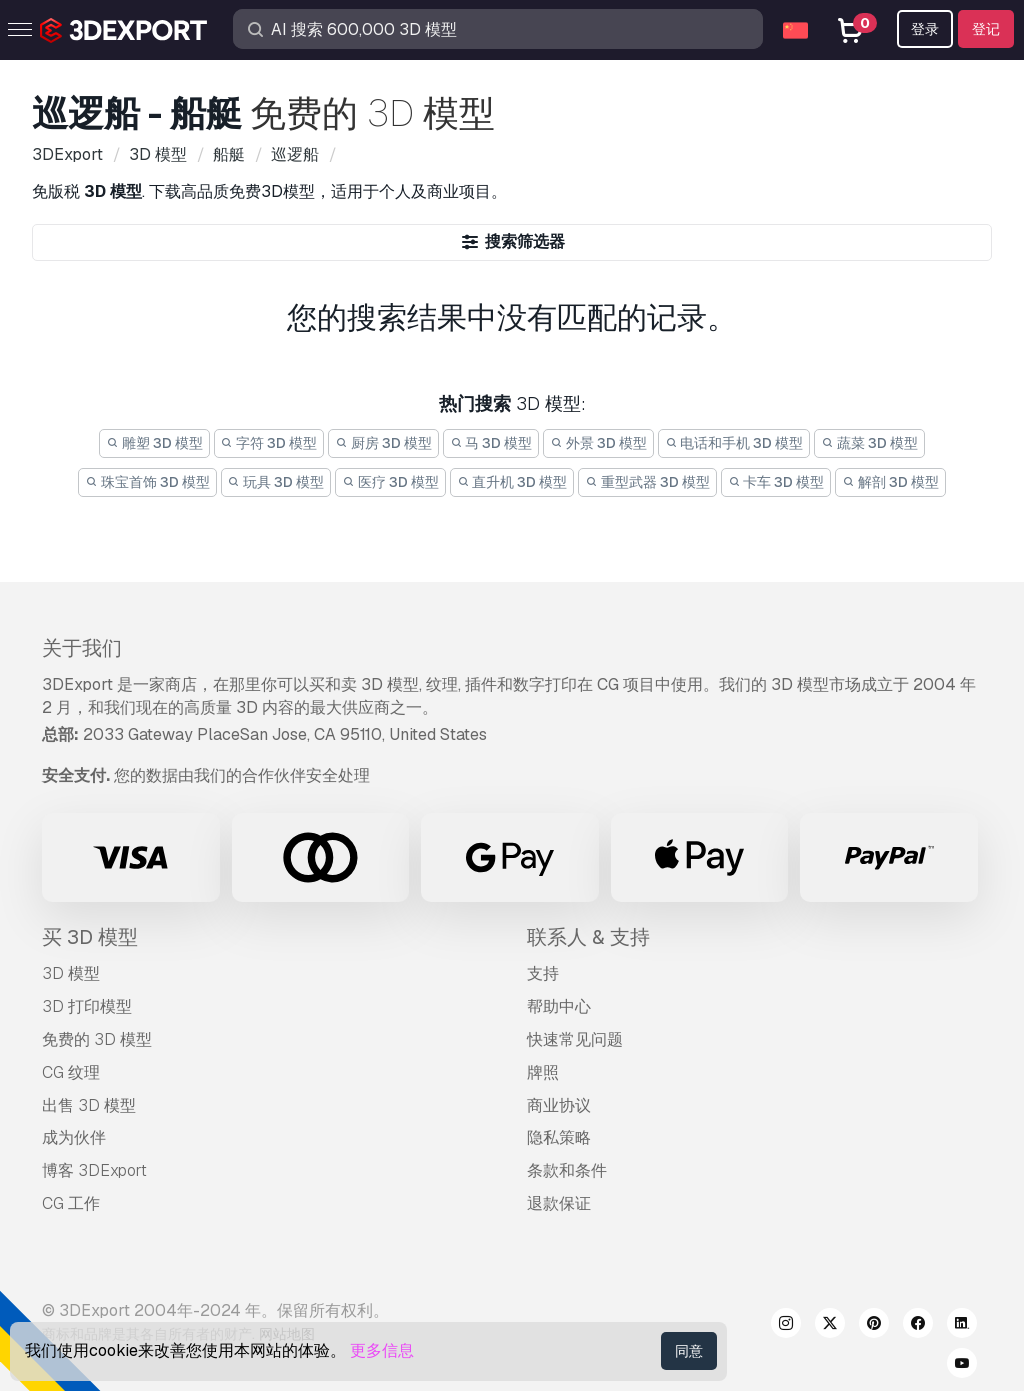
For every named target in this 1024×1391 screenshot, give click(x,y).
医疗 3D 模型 (390, 482)
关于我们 (82, 648)
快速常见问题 (575, 1039)
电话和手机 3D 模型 (734, 443)
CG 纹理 (71, 1072)
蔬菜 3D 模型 (869, 443)
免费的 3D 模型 (97, 1039)
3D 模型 (71, 973)
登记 (986, 29)
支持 (543, 973)
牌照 (543, 1072)
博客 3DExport (94, 1170)
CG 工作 (71, 1203)
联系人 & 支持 (588, 937)
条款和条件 (567, 1170)
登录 (925, 29)
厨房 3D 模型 (383, 443)
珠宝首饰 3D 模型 (147, 482)
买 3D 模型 (90, 937)
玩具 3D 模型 (276, 482)
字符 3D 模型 (269, 443)
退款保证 (559, 1203)
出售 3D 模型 (89, 1105)
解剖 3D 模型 (890, 482)
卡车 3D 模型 (776, 482)
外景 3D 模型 (598, 443)
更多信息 (382, 1350)
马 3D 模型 (491, 443)
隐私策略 (559, 1137)
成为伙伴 (74, 1137)
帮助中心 (559, 1006)
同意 (689, 1351)
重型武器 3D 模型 (647, 482)
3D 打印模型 (87, 1006)
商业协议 (559, 1105)
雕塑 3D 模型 (154, 443)
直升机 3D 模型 (512, 482)
